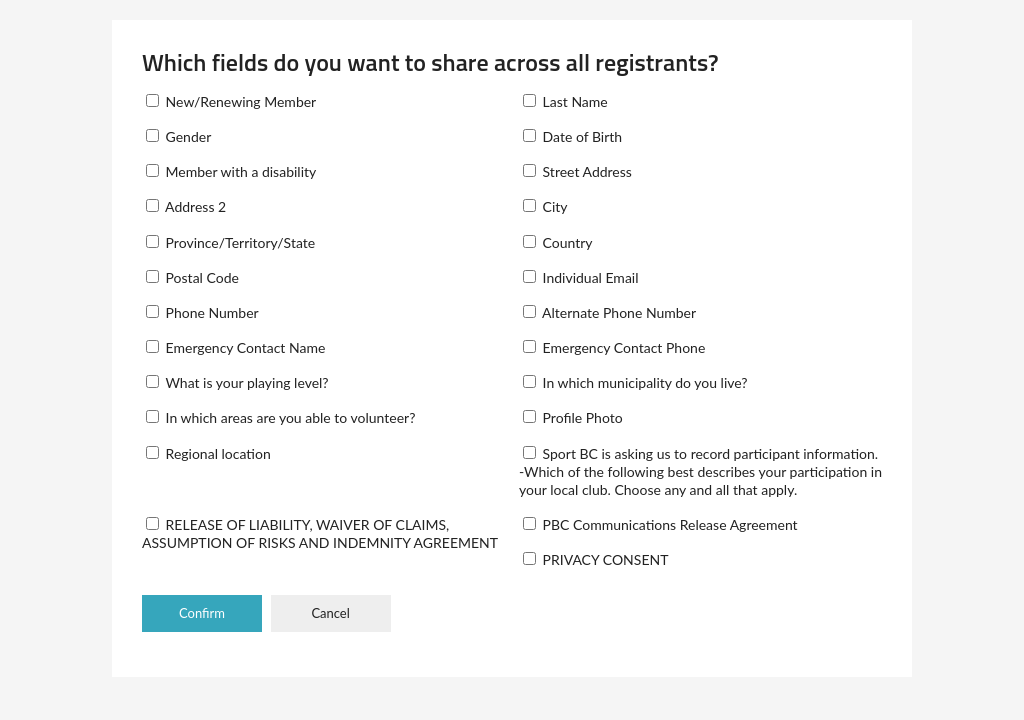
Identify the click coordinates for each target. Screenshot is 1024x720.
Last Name (565, 101)
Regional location (208, 453)
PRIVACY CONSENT (595, 559)
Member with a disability (231, 171)
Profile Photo (573, 417)
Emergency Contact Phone (614, 347)
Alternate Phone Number (609, 312)
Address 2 (186, 206)
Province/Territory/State (230, 242)
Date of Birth (572, 136)
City (545, 206)
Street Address (577, 171)
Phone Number (202, 312)
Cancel (330, 613)
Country (558, 242)
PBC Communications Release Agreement (660, 524)
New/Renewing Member (231, 101)
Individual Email (581, 277)
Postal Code (192, 277)
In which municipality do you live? (635, 382)
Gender (178, 136)
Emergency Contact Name (235, 347)
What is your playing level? (237, 382)
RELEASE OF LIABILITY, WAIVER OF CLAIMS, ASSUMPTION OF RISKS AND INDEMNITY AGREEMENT (320, 533)
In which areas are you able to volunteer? (280, 417)
